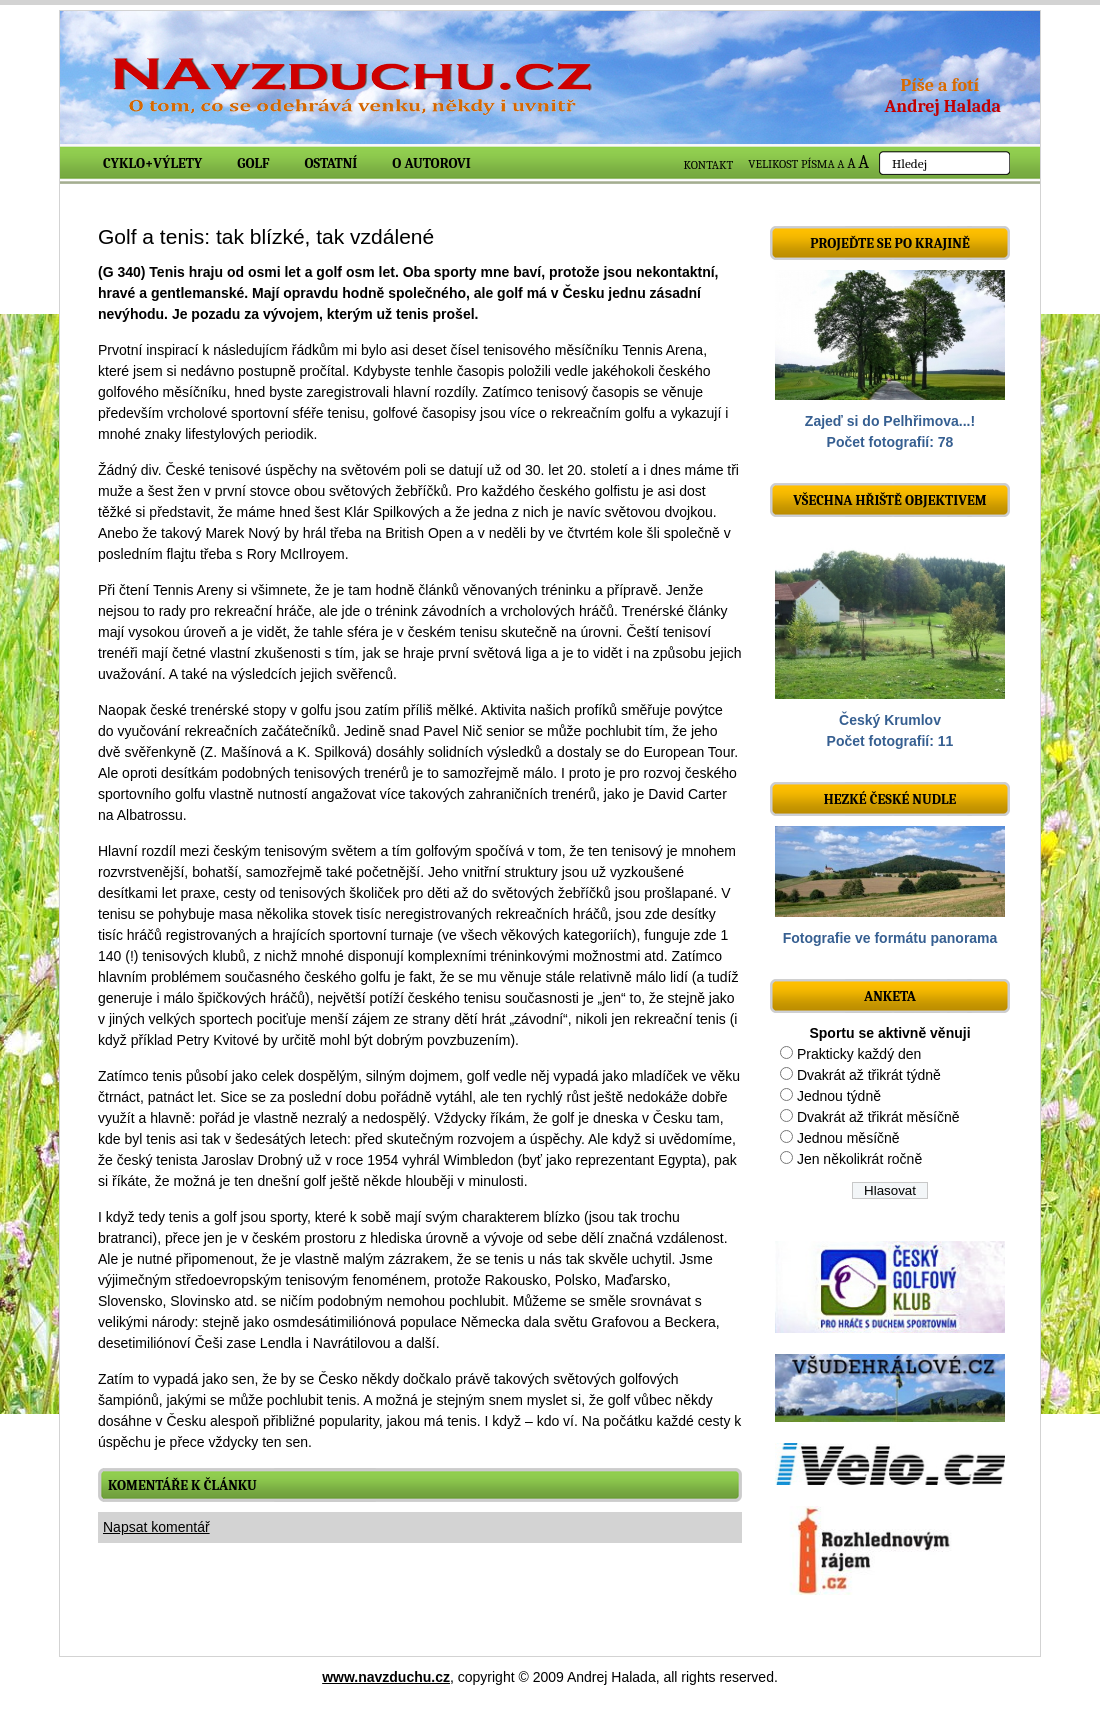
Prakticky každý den (859, 1054)
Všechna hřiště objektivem (889, 500)
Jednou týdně (839, 1096)
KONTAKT (709, 165)
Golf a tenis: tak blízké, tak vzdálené (266, 236)
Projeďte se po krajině (890, 243)
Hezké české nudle (890, 799)
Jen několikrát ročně (859, 1159)
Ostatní (331, 163)
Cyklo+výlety (152, 163)
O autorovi (431, 163)
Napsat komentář (156, 1527)
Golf (253, 163)
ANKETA (890, 996)
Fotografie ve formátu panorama (890, 938)
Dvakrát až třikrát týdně (869, 1075)
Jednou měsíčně (848, 1138)
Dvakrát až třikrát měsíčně (878, 1117)
